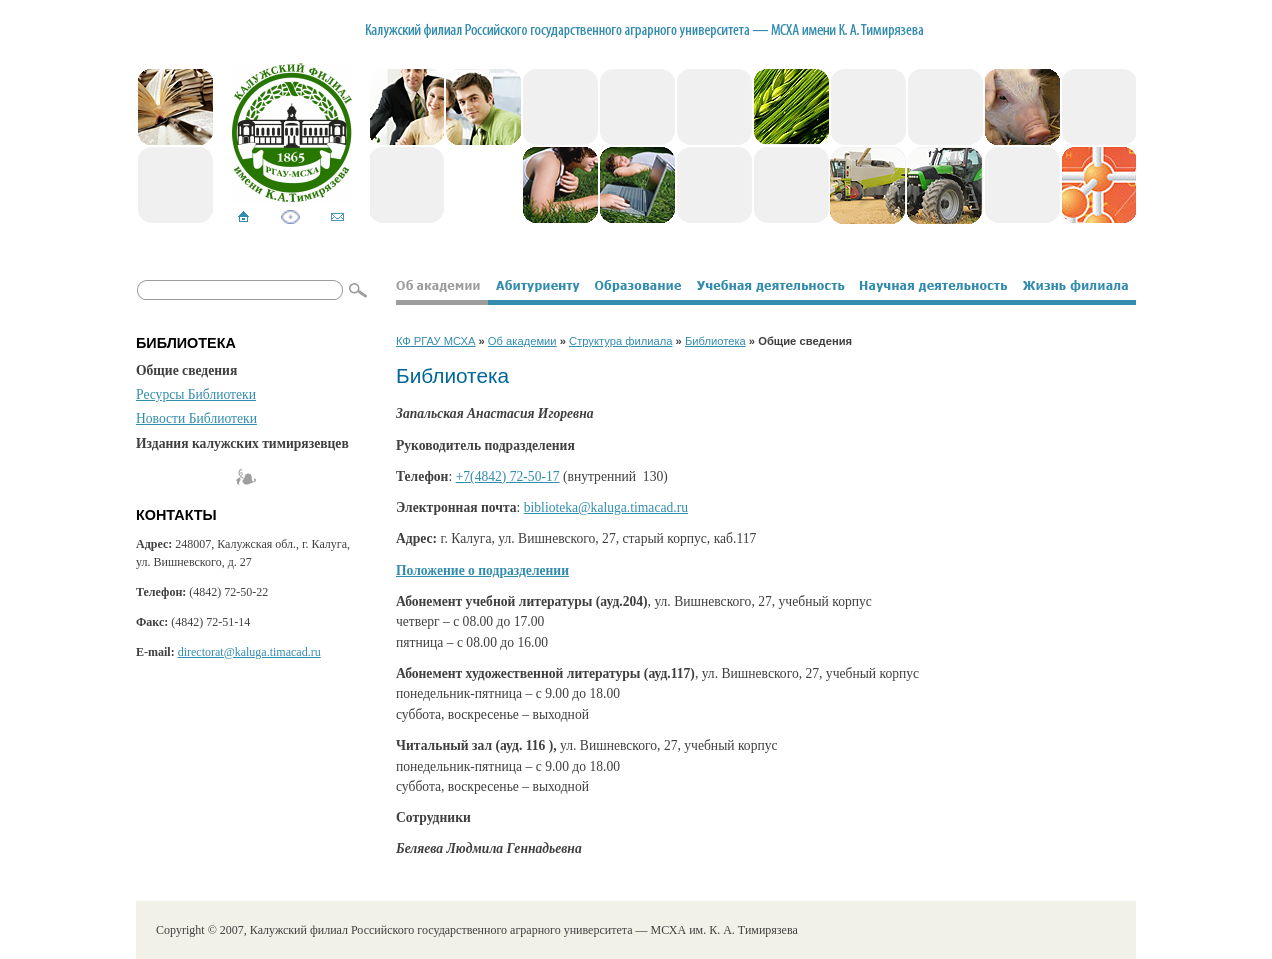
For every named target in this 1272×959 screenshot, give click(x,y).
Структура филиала (620, 341)
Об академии (522, 341)
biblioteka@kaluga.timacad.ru (606, 507)
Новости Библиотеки (196, 418)
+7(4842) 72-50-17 (508, 476)
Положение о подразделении (482, 570)
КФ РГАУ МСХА (435, 341)
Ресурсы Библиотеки (196, 394)
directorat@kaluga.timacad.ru (249, 652)
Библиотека (715, 341)
